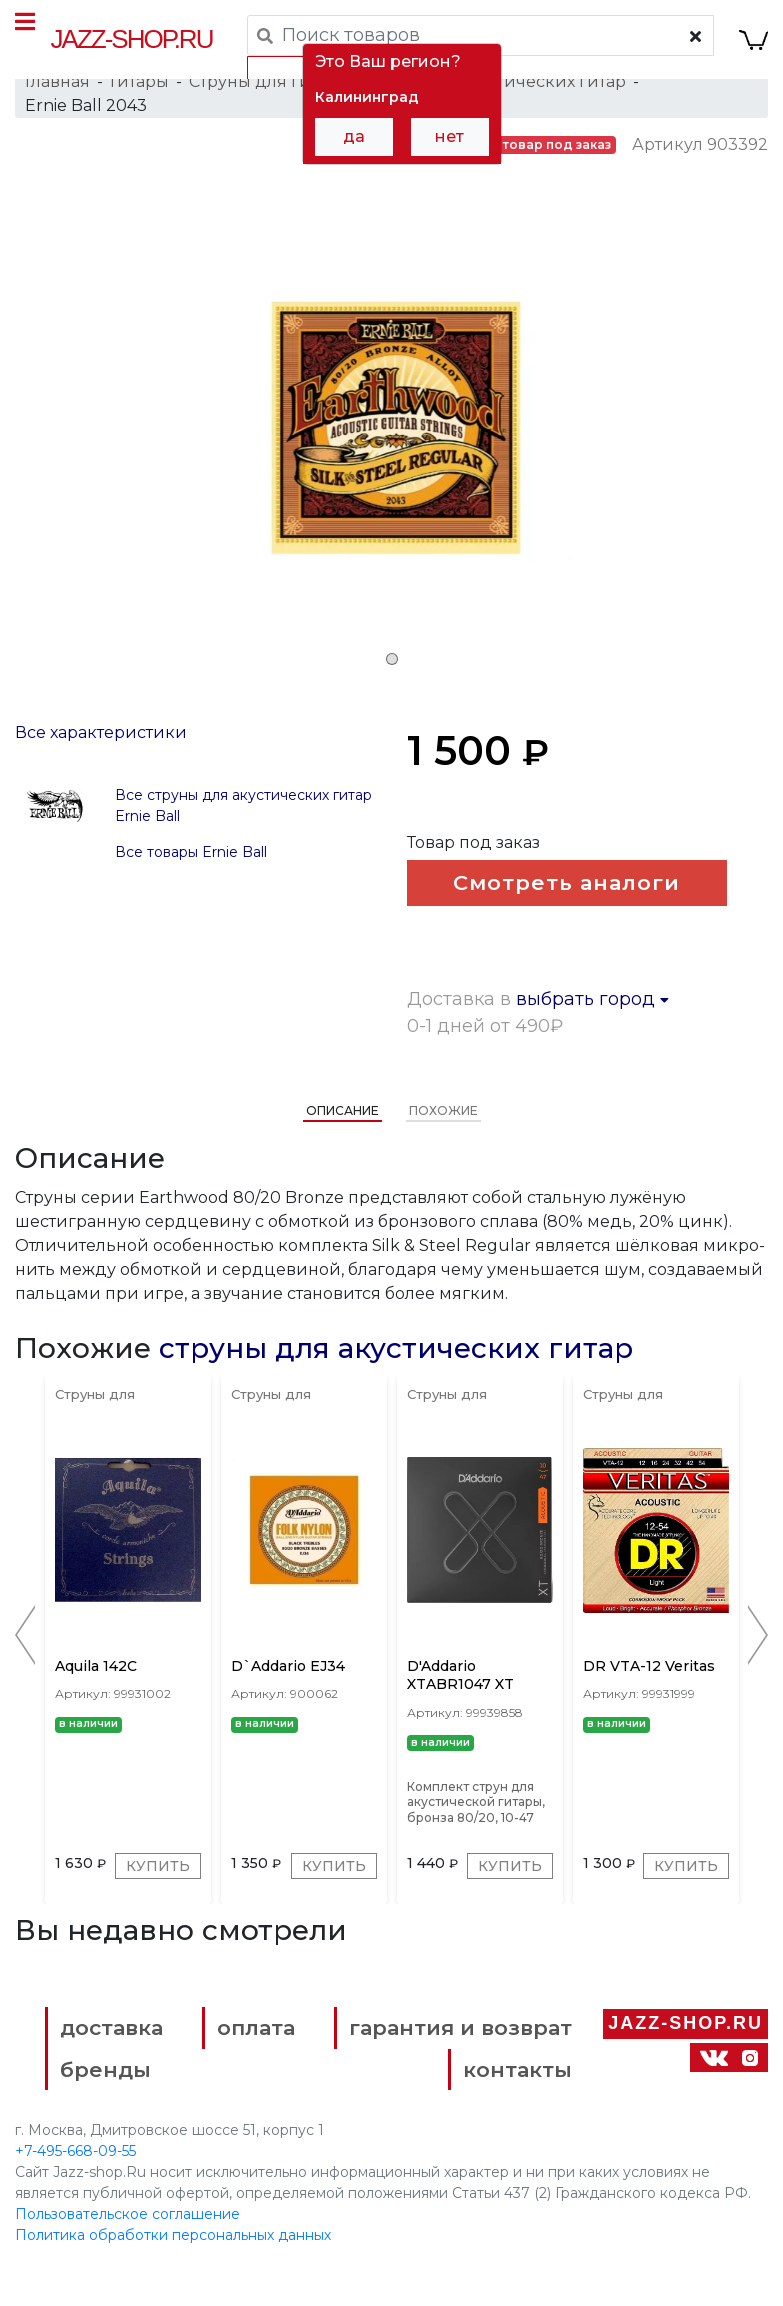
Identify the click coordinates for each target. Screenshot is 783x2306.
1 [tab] (392, 659)
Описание (342, 1110)
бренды (105, 2069)
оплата (256, 2027)
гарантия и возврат (460, 2027)
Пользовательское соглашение (127, 2214)
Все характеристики (101, 732)
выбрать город (592, 999)
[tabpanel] (391, 431)
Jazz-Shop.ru (132, 39)
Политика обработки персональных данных (173, 2235)
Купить (158, 1866)
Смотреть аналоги (566, 882)
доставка (111, 2027)
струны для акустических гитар (396, 1348)
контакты (517, 2069)
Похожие (443, 1110)
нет (449, 136)
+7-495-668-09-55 (75, 2151)
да (354, 136)
